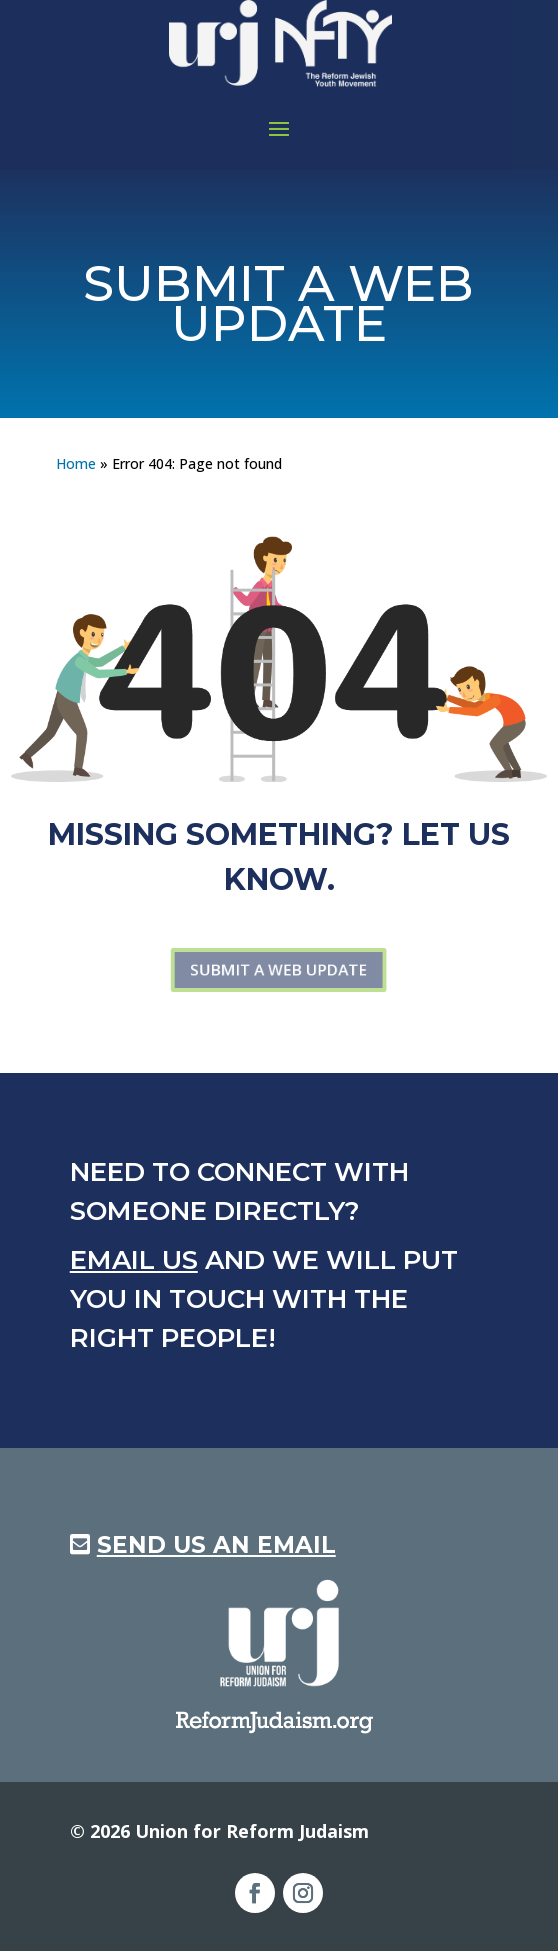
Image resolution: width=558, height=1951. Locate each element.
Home (76, 463)
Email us (134, 1260)
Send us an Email (216, 1545)
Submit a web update (279, 969)
